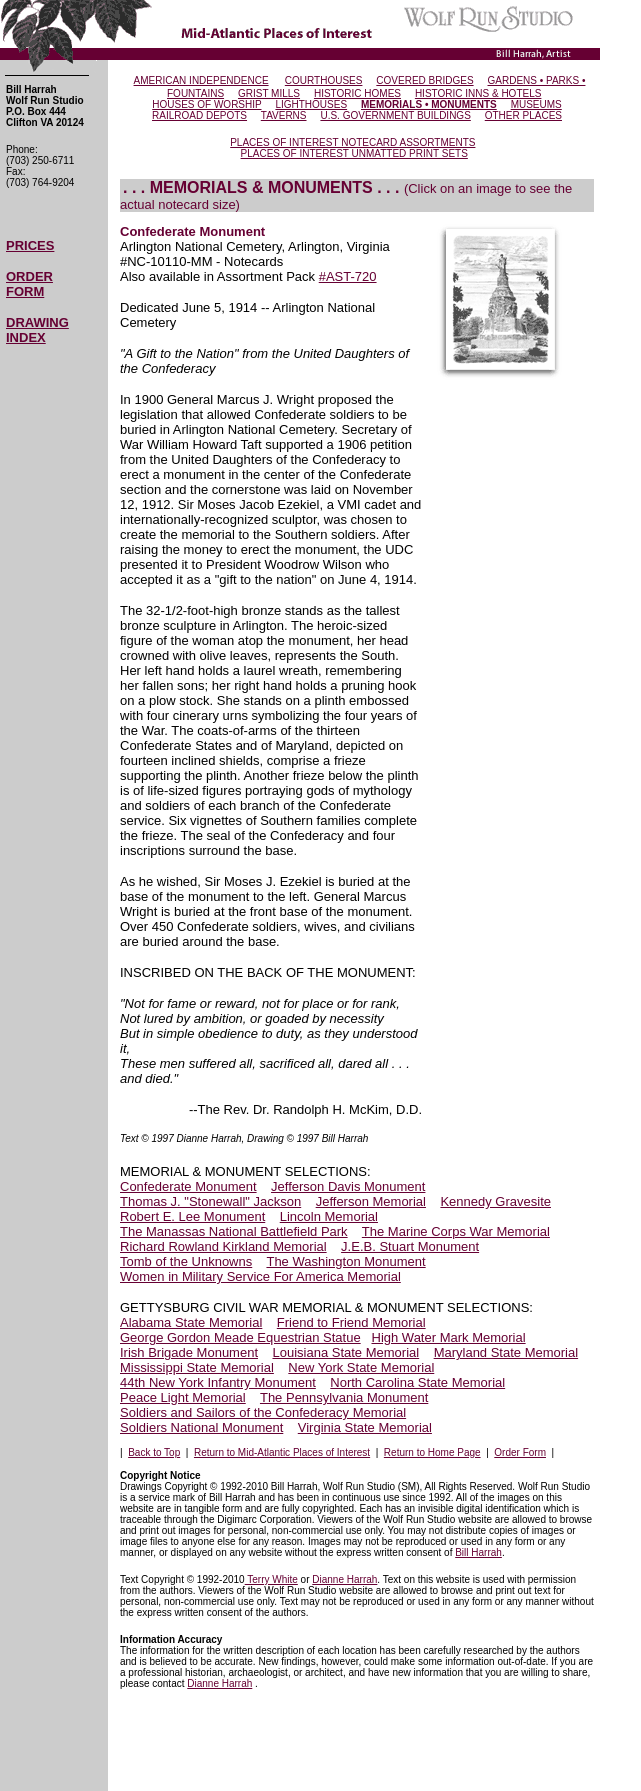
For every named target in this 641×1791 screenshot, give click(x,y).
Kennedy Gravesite (495, 1201)
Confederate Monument (188, 1186)
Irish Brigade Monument (189, 1352)
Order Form (520, 1452)
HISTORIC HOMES (357, 93)
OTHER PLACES (523, 115)
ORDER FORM (29, 284)
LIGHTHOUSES (311, 104)
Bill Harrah (478, 1552)
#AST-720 (348, 276)
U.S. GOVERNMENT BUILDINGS (395, 115)
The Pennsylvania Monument (344, 1397)
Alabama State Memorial (191, 1322)
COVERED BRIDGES (424, 80)
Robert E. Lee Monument (192, 1216)
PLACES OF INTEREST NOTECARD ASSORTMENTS (352, 142)
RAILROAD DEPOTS (199, 115)
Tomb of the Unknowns (186, 1261)
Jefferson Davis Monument (348, 1186)
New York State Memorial (361, 1367)
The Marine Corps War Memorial (456, 1231)
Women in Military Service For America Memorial (260, 1276)
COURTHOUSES (324, 80)
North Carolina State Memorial (417, 1382)
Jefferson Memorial (371, 1201)
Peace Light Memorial (183, 1397)
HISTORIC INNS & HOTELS (478, 93)
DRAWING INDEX (37, 330)
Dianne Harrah (344, 1579)
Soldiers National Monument (201, 1427)
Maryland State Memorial (506, 1352)
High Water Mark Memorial (449, 1337)
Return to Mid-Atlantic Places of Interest (282, 1452)
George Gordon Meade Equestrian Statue (240, 1337)
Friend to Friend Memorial (351, 1322)
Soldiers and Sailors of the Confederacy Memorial (263, 1412)
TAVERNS (284, 115)
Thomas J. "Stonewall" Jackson (210, 1201)
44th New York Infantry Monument (218, 1382)
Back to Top (154, 1452)
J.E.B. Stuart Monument (410, 1246)
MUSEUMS (536, 104)
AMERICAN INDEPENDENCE (201, 80)
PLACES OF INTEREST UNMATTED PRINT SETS (354, 153)
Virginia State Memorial (365, 1427)
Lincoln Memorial (329, 1216)
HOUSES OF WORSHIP (206, 104)
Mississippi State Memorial (197, 1367)
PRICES (30, 245)
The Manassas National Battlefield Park (234, 1231)
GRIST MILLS (269, 93)
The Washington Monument (345, 1261)
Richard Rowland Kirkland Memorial (223, 1246)
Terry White (271, 1579)
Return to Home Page (432, 1452)
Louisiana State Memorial (345, 1352)
